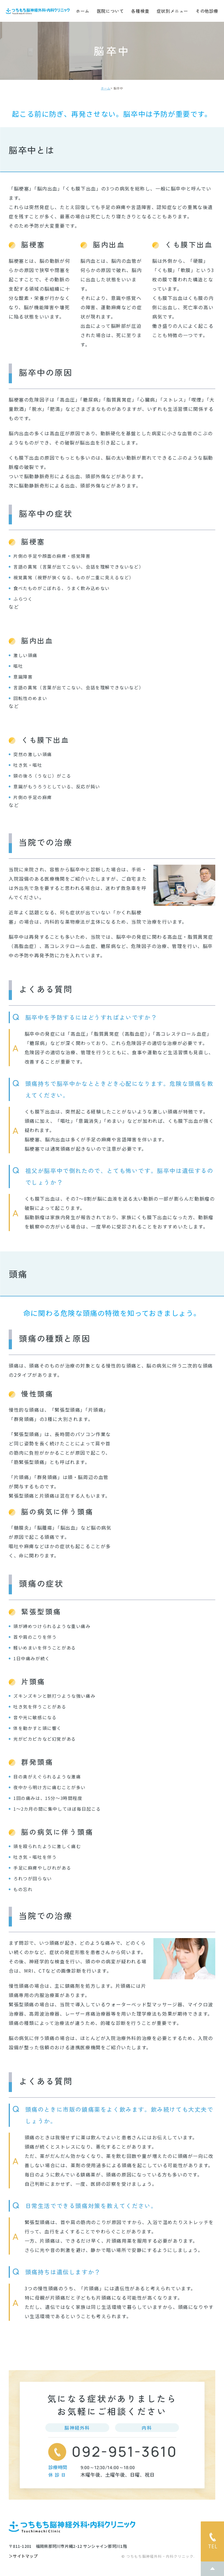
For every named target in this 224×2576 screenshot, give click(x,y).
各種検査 (140, 11)
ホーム (82, 11)
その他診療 (207, 11)
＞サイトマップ (23, 2556)
